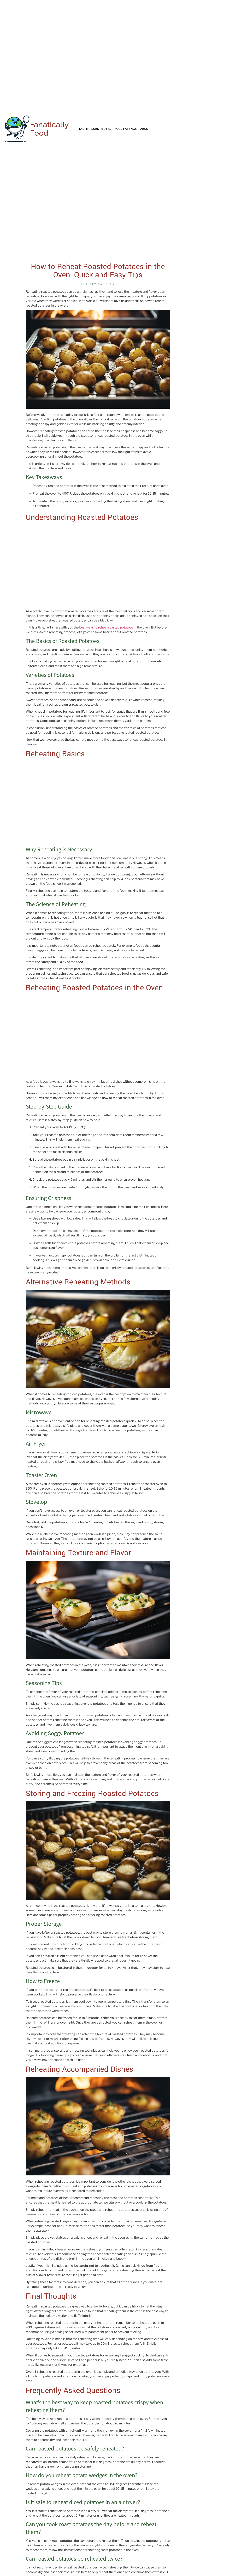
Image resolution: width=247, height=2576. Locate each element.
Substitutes (101, 128)
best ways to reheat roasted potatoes (106, 627)
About (145, 128)
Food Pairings (126, 128)
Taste (83, 128)
